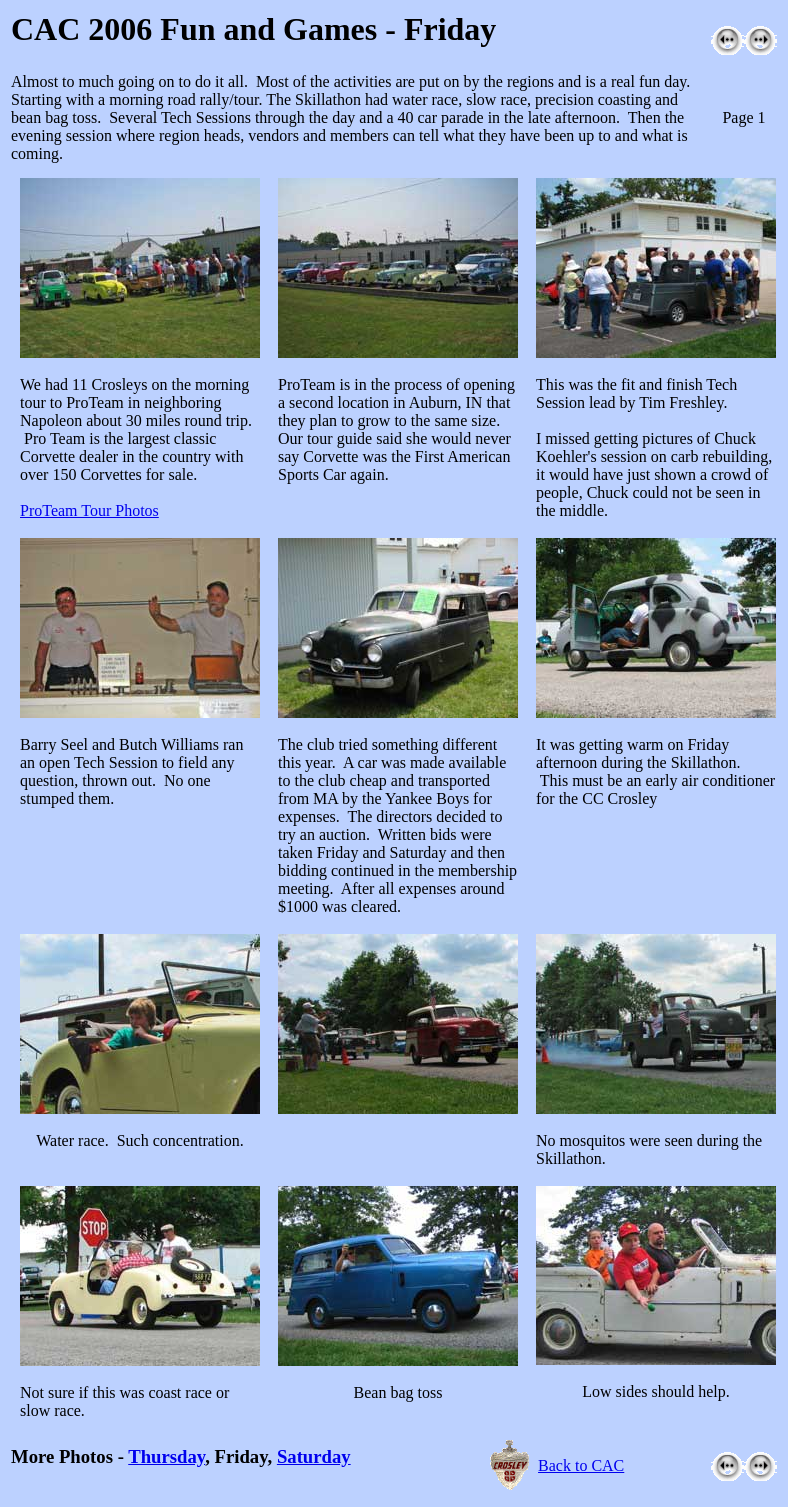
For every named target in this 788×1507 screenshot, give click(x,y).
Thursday (166, 1456)
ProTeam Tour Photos (89, 510)
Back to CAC (581, 1465)
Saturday (314, 1456)
